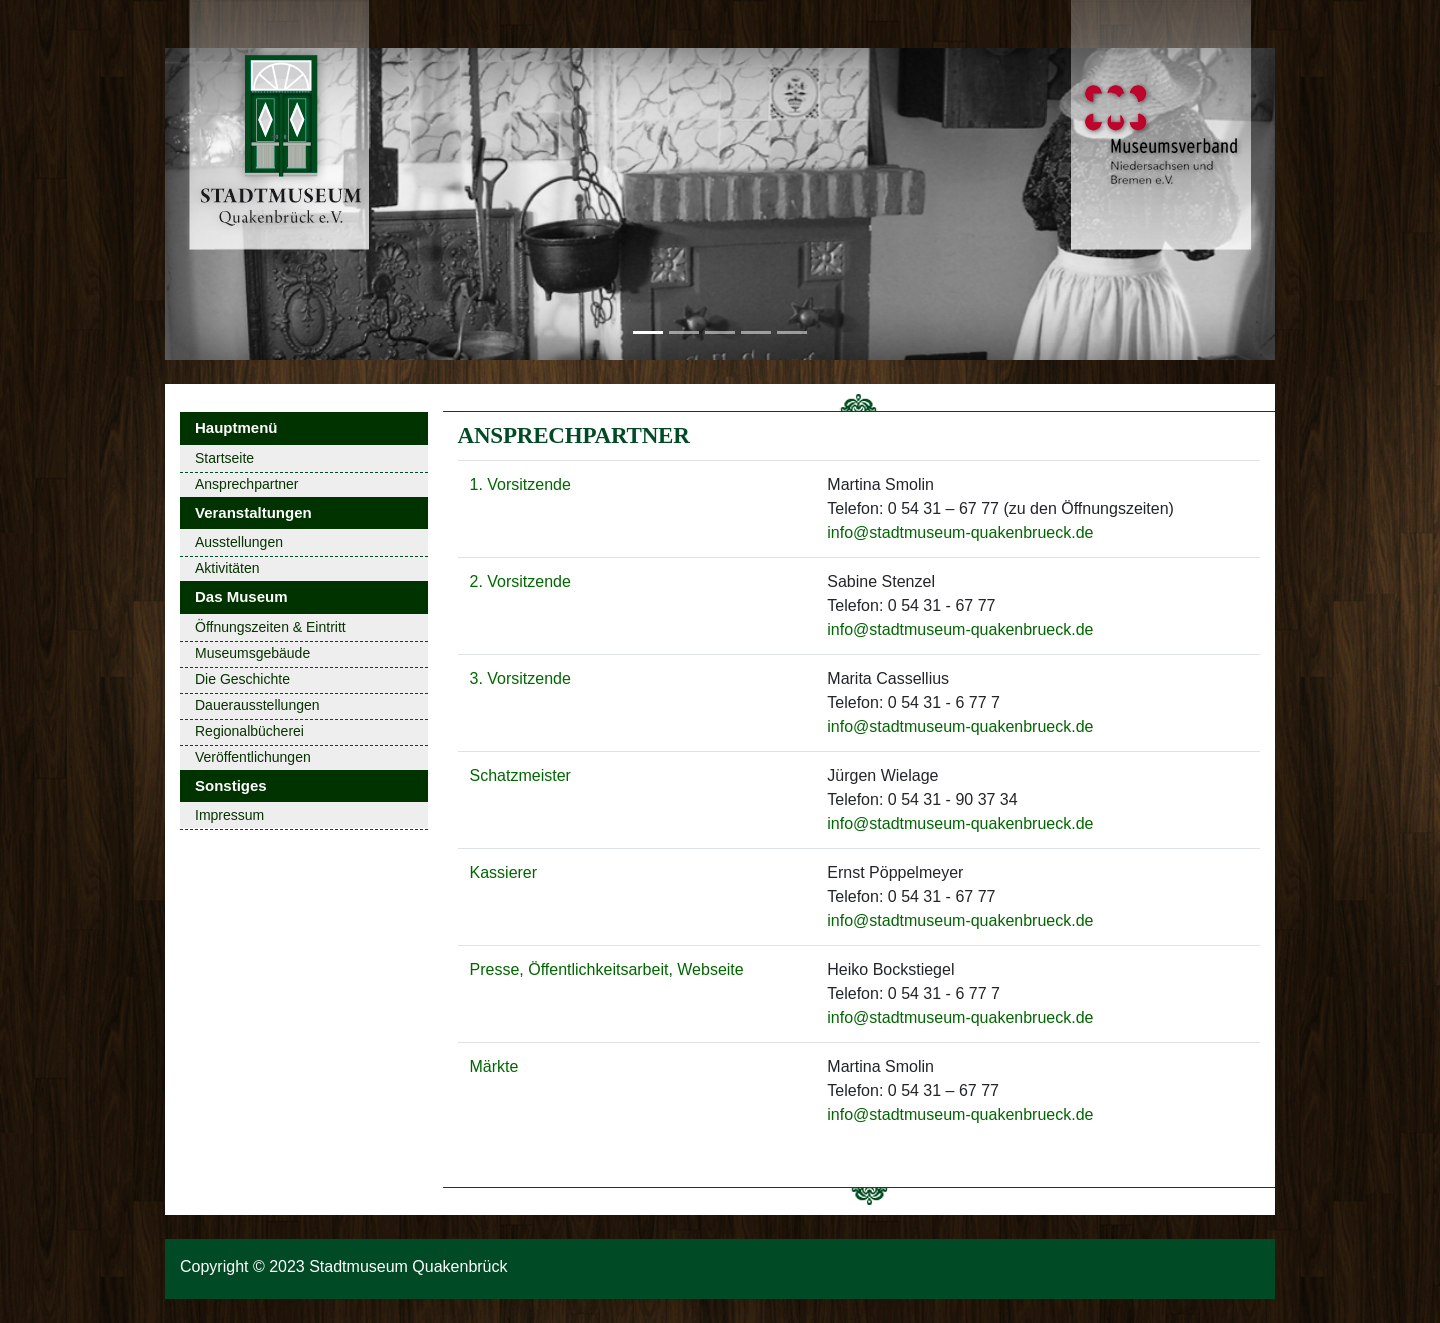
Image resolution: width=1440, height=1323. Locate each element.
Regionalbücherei (249, 731)
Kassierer (504, 872)
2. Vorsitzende (520, 581)
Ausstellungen (239, 542)
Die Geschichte (242, 679)
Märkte (494, 1066)
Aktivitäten (227, 568)
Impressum (229, 815)
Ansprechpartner (247, 484)
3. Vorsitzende (520, 678)
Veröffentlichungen (253, 757)
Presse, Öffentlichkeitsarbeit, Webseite (607, 969)
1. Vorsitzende (520, 484)
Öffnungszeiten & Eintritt (270, 627)
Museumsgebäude (252, 653)
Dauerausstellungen (257, 705)
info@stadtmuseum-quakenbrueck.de (960, 532)
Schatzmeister (520, 775)
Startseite (224, 458)
